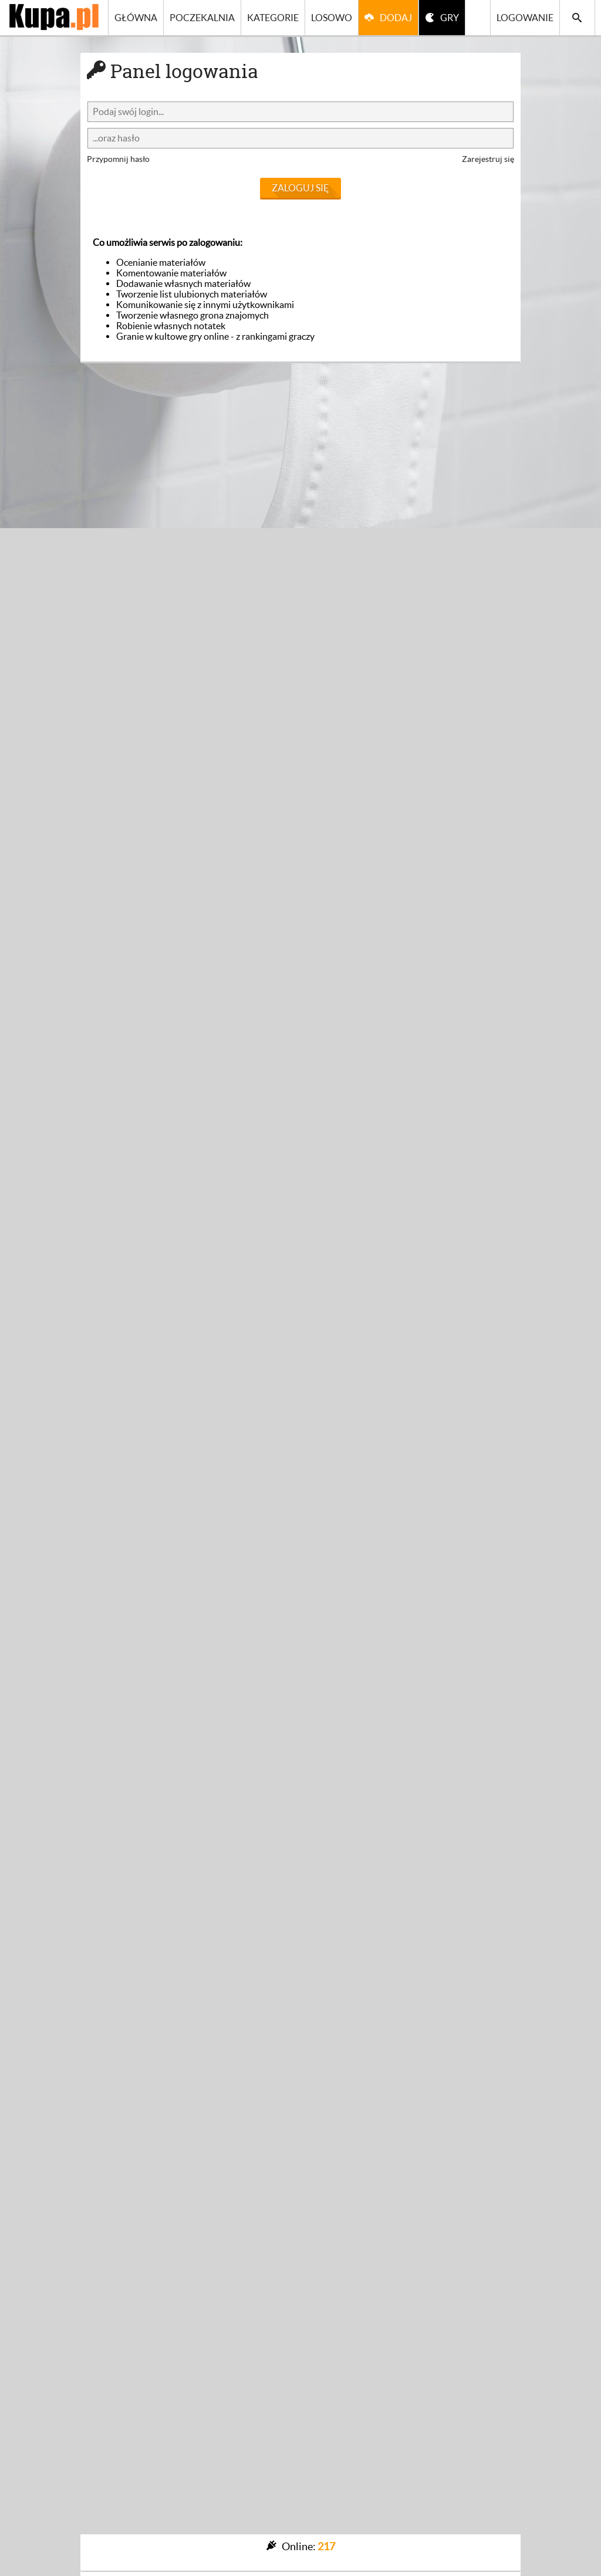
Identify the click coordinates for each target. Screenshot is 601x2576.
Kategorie (273, 17)
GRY (449, 17)
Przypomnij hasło (118, 159)
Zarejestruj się (488, 159)
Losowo (331, 17)
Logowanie (525, 17)
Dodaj (396, 17)
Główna (135, 17)
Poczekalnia (202, 17)
